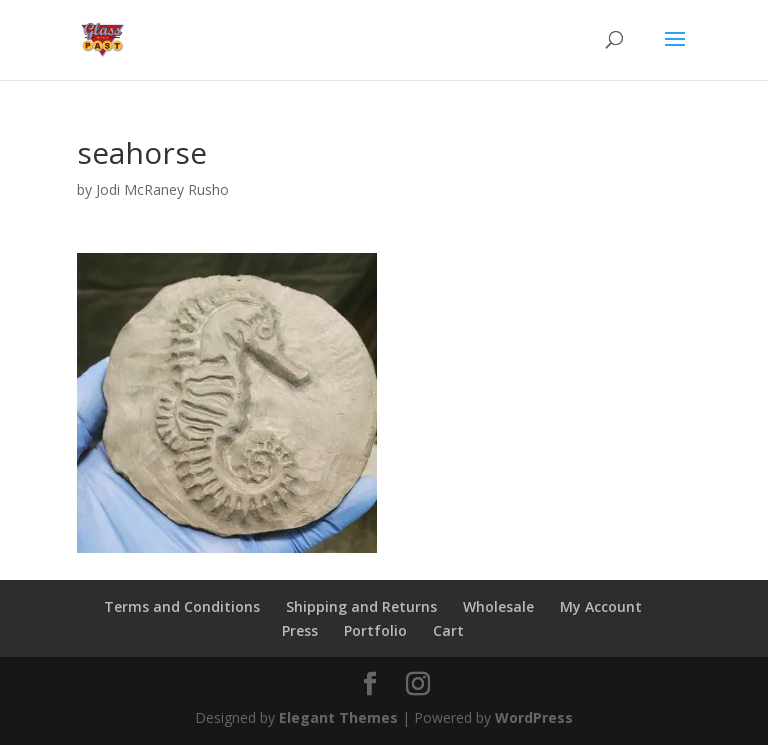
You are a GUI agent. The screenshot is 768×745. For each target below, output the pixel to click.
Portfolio (375, 630)
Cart (448, 630)
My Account (601, 606)
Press (300, 630)
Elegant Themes (338, 717)
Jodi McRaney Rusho (162, 189)
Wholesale (498, 606)
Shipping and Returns (361, 606)
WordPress (534, 717)
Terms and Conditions (182, 606)
